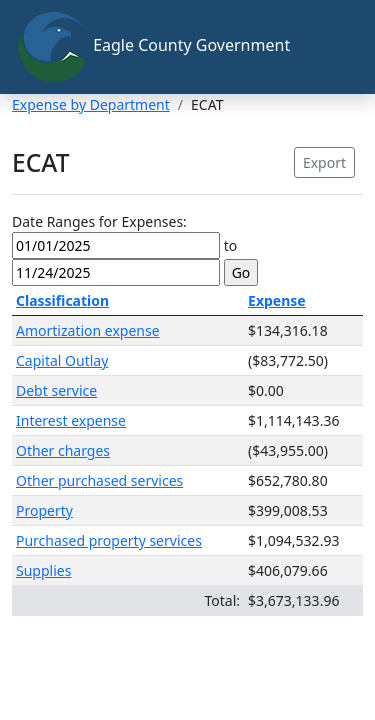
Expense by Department (91, 104)
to (231, 245)
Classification (62, 300)
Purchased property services (109, 540)
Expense (277, 300)
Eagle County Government (153, 47)
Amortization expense (88, 330)
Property (44, 510)
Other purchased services (99, 480)
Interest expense (71, 420)
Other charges (63, 450)
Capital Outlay (62, 360)
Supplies (43, 570)
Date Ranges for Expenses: (99, 221)
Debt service (56, 390)
